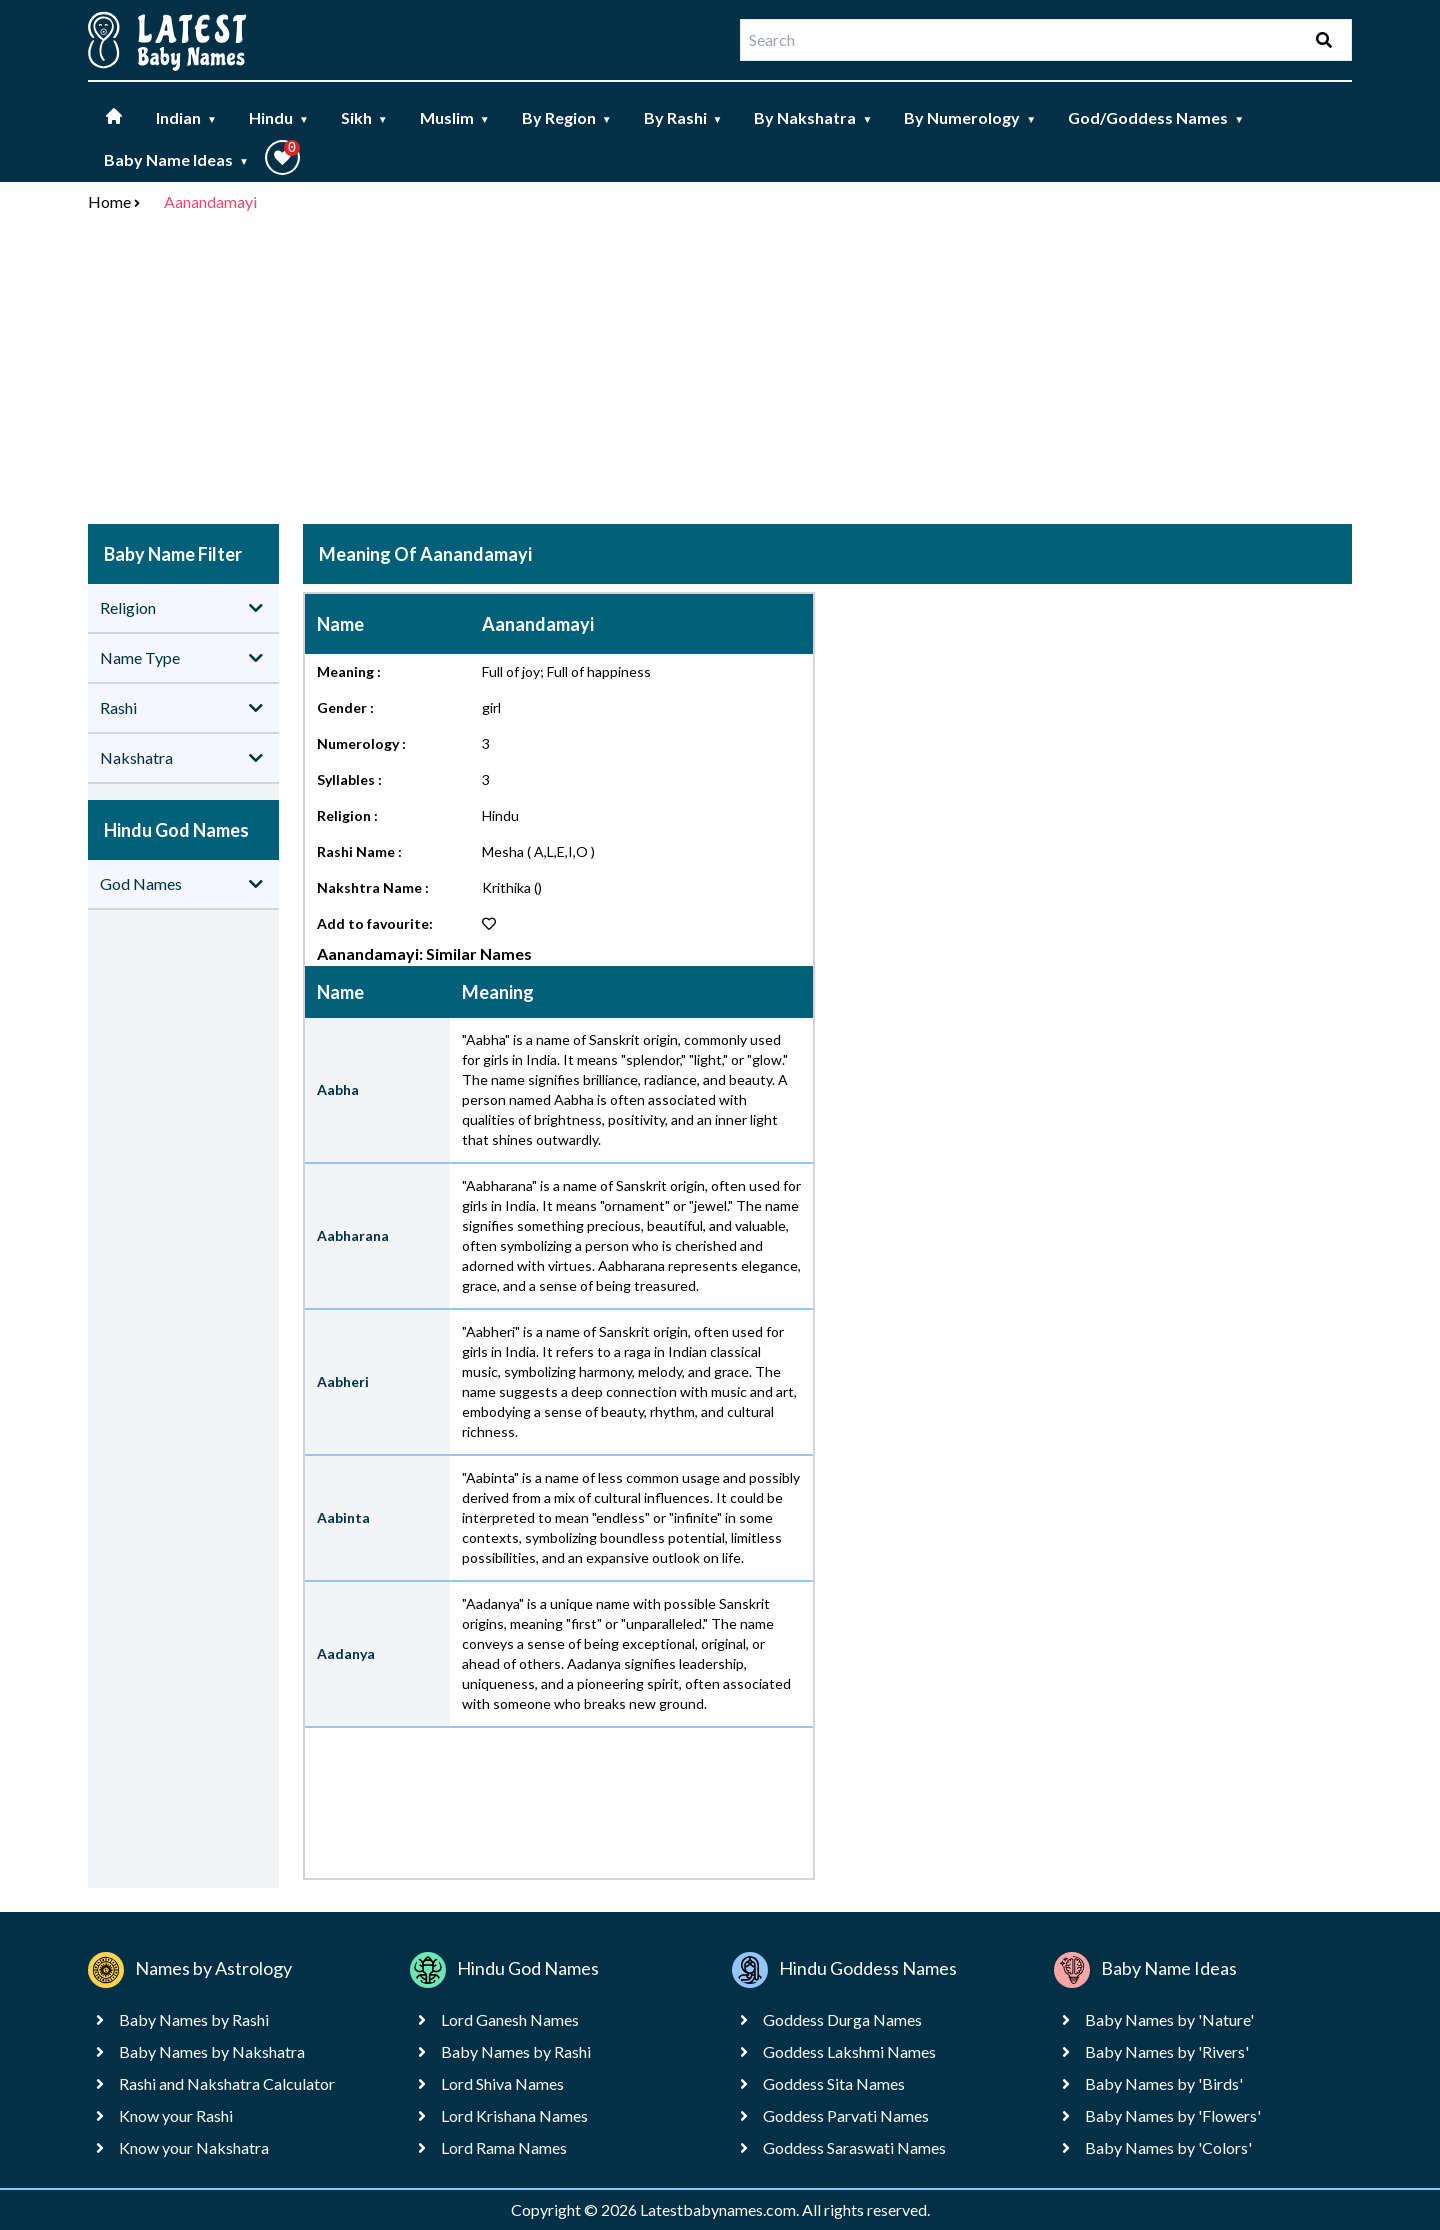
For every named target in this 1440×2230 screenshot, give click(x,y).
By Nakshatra (813, 117)
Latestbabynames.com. (721, 2209)
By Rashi (683, 117)
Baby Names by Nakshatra (212, 2051)
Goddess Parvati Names (846, 2115)
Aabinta (343, 1517)
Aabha (338, 1089)
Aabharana (353, 1235)
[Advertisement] (720, 372)
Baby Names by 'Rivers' (1167, 2051)
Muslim (455, 117)
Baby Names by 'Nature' (1169, 2019)
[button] (282, 157)
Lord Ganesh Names (510, 2019)
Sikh (364, 117)
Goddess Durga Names (842, 2019)
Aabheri (343, 1381)
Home (109, 201)
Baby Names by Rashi (194, 2019)
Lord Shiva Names (502, 2083)
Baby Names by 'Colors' (1168, 2147)
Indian (186, 117)
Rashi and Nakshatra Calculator (227, 2083)
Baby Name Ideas (176, 159)
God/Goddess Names (1156, 117)
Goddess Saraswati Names (854, 2147)
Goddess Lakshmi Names (849, 2051)
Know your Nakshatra (194, 2147)
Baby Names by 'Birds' (1164, 2083)
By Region (567, 117)
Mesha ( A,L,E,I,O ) (538, 851)
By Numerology (970, 117)
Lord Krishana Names (514, 2115)
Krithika (506, 887)
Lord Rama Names (504, 2147)
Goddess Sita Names (834, 2083)
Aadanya (346, 1653)
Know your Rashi (176, 2115)
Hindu (279, 117)
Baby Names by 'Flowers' (1173, 2115)
